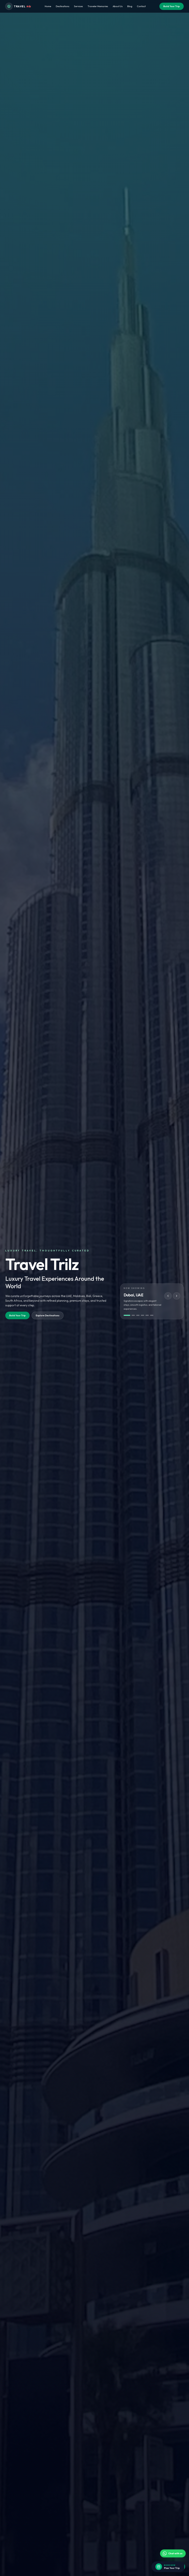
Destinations (62, 6)
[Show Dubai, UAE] (127, 1315)
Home (48, 6)
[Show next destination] (176, 1296)
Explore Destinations (47, 1315)
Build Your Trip (171, 6)
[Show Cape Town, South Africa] (147, 1315)
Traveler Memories (98, 6)
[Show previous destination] (168, 1296)
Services (78, 6)
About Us (118, 6)
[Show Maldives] (133, 1315)
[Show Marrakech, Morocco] (151, 1315)
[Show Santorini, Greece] (142, 1315)
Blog (129, 6)
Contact (141, 6)
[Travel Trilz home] (18, 6)
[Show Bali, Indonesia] (138, 1315)
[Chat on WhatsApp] (173, 2553)
